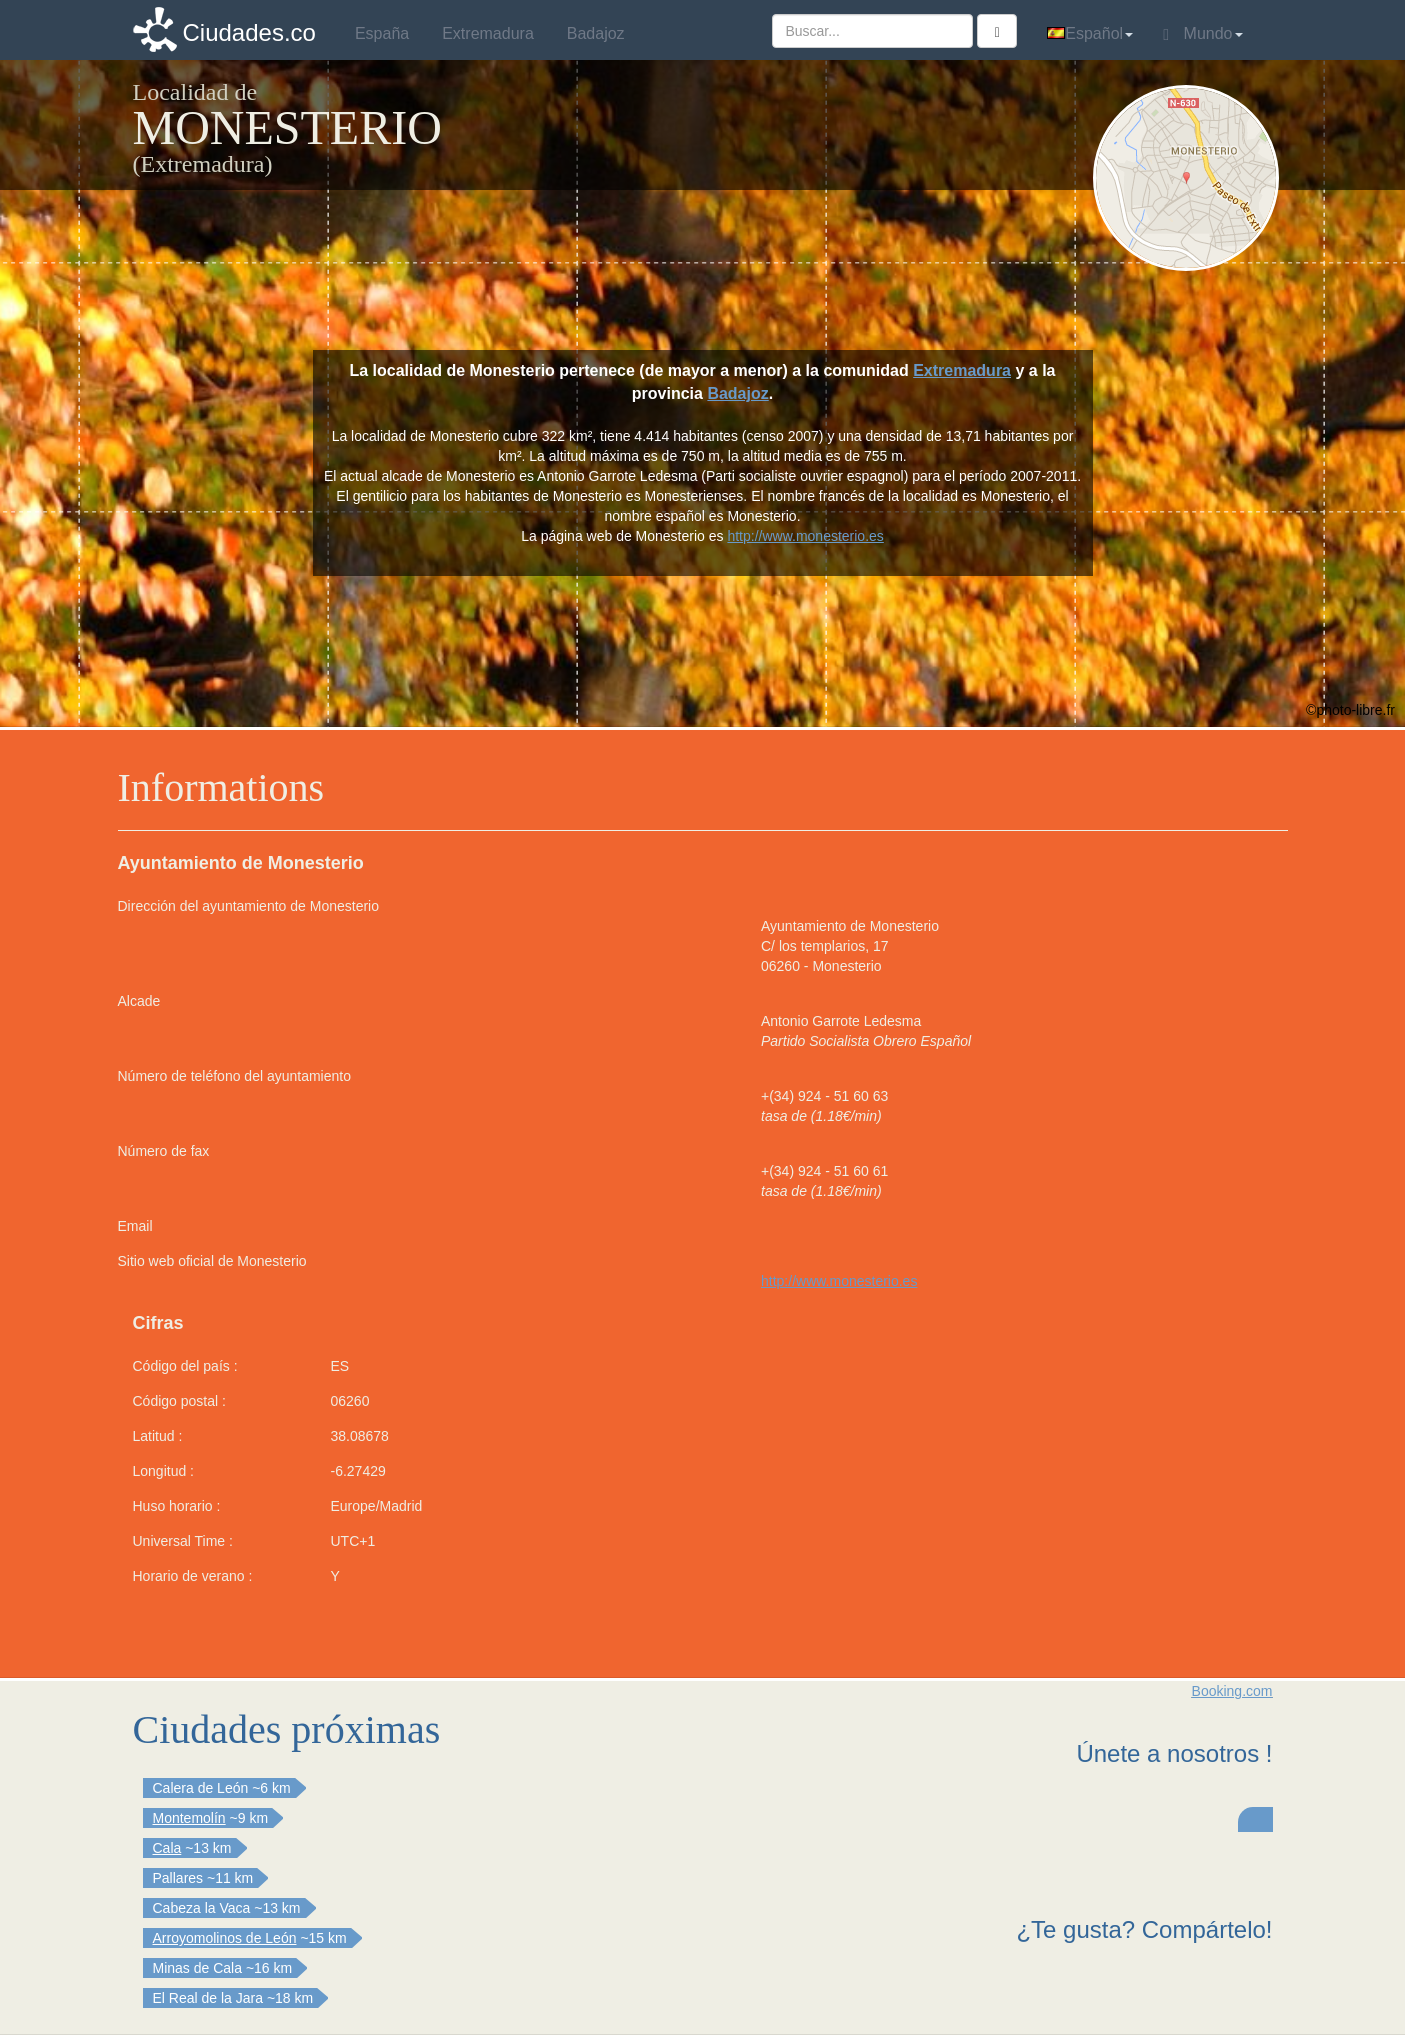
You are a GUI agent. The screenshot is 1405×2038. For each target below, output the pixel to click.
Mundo (1202, 34)
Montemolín (189, 1818)
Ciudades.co (249, 32)
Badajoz (737, 393)
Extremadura (962, 370)
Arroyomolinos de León (225, 1938)
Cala (167, 1848)
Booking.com (1232, 1691)
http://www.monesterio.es (839, 1281)
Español (1090, 33)
